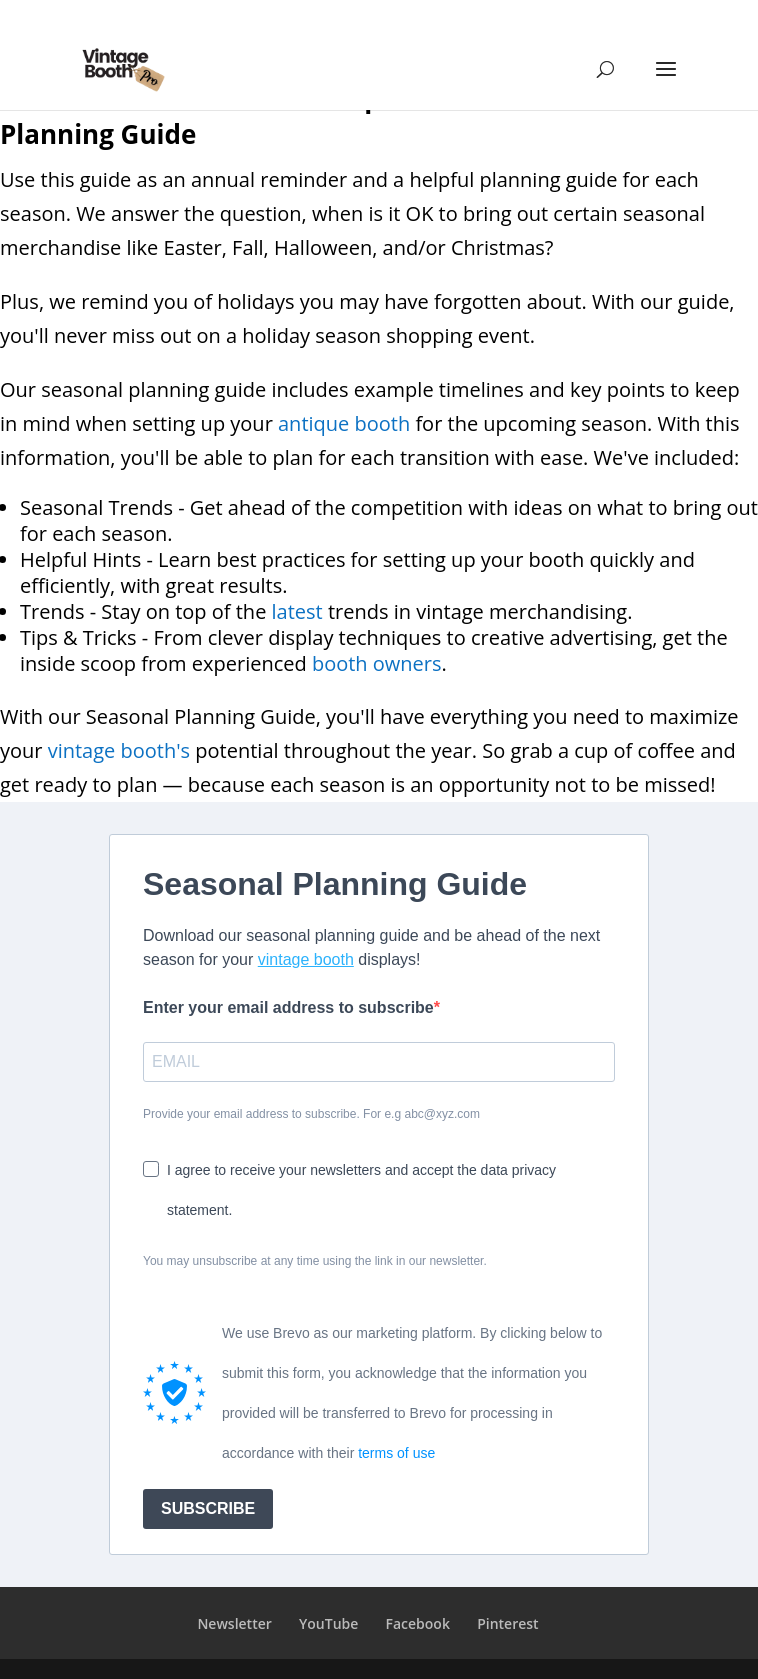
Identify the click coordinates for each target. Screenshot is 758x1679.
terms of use (396, 1453)
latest (297, 611)
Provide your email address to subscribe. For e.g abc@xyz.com (311, 1114)
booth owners (377, 663)
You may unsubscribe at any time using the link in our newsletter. (315, 1261)
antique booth (344, 423)
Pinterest (507, 1623)
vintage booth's (119, 750)
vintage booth (306, 959)
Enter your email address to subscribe (288, 1007)
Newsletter (234, 1623)
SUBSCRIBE (208, 1508)
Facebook (418, 1623)
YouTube (328, 1623)
